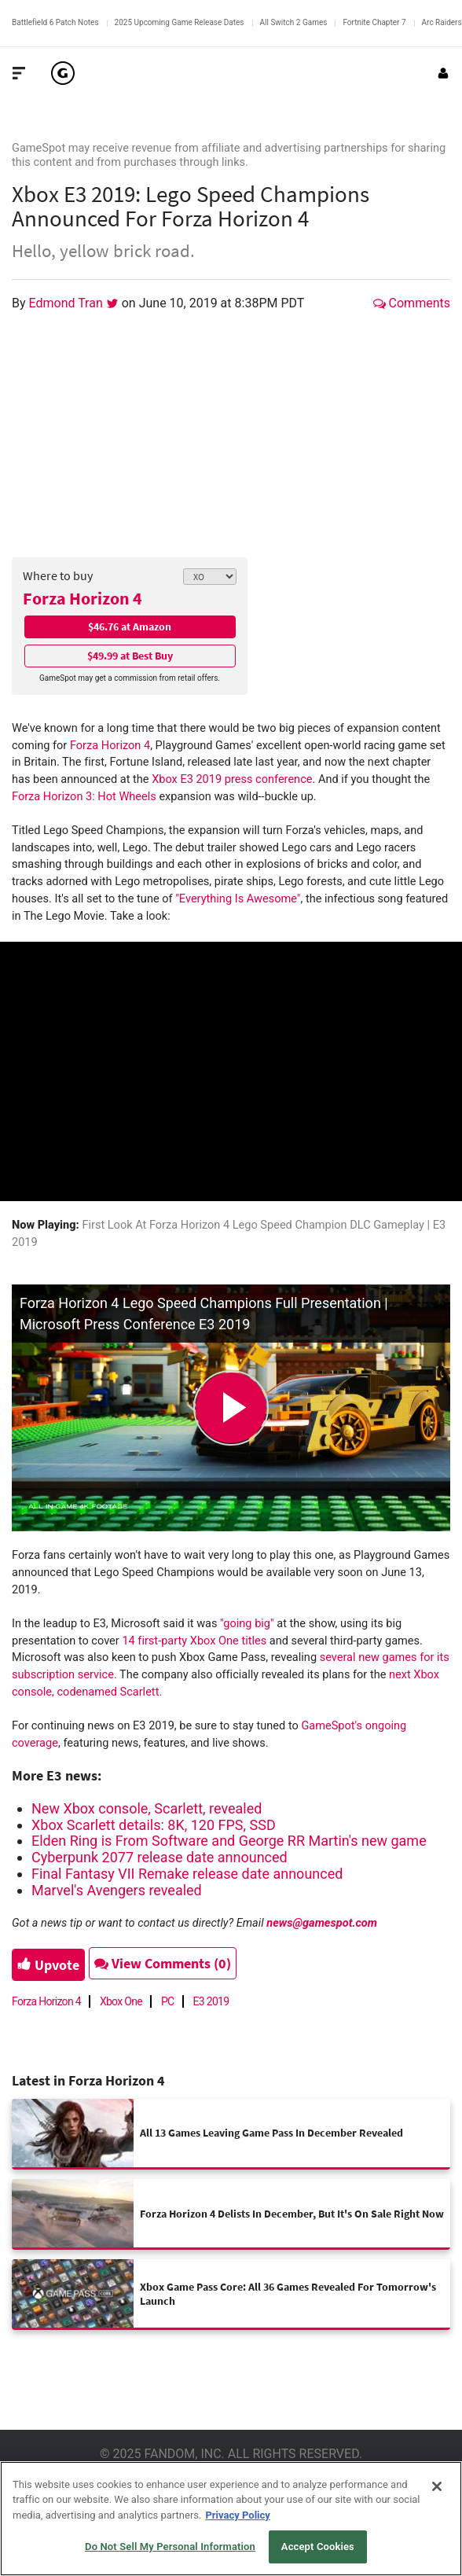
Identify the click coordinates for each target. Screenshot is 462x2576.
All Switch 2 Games (294, 22)
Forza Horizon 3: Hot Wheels (84, 796)
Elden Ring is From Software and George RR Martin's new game (229, 1840)
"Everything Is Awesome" (237, 899)
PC (167, 2001)
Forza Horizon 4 (82, 598)
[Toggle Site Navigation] (19, 73)
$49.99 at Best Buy (130, 656)
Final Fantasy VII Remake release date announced (187, 1873)
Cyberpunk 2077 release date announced (159, 1857)
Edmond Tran (67, 303)
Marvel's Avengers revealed (116, 1890)
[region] (231, 2518)
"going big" (248, 1623)
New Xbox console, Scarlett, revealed (146, 1808)
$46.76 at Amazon (129, 626)
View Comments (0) (162, 1963)
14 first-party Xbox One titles (194, 1641)
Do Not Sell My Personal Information (170, 2546)
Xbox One (121, 2001)
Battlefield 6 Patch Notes (55, 22)
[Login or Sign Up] (443, 73)
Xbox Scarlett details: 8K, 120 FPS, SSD (153, 1825)
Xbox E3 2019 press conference (232, 779)
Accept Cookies (317, 2546)
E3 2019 (211, 2001)
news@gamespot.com (321, 1923)
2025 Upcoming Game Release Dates (179, 22)
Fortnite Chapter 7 (374, 22)
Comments (411, 303)
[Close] (437, 2486)
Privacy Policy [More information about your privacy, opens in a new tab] (237, 2515)
